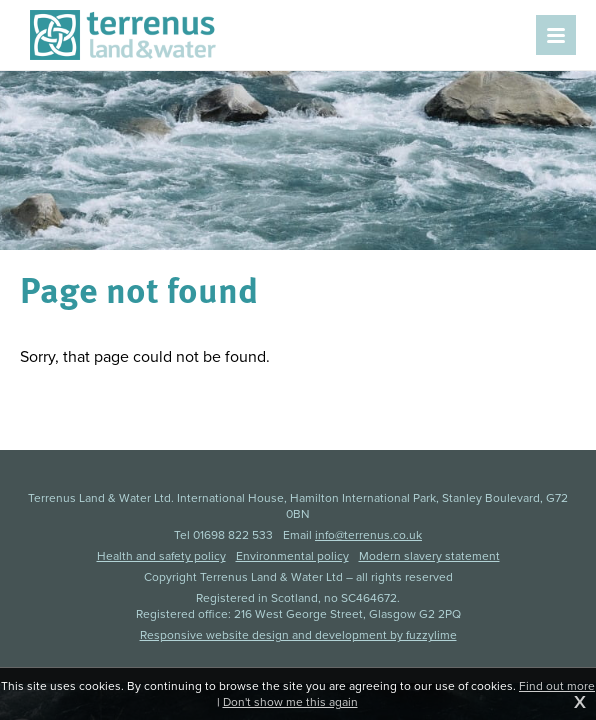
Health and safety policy (161, 556)
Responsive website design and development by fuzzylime (298, 635)
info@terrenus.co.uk (368, 535)
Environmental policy (292, 556)
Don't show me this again (290, 702)
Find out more (557, 686)
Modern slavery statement (429, 556)
